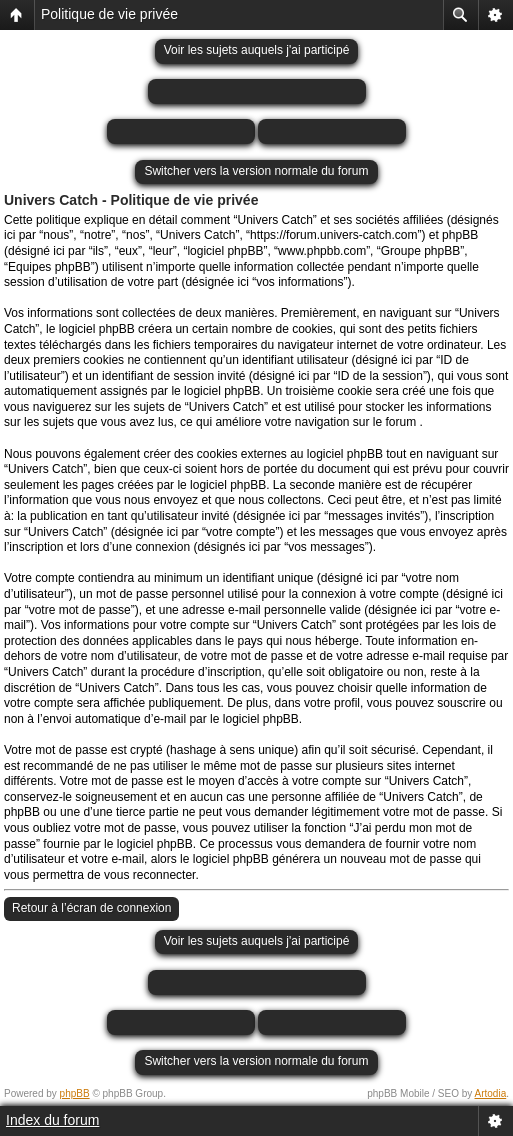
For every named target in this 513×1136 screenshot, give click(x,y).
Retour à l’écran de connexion (91, 908)
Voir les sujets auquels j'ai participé (257, 50)
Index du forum (52, 1120)
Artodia (491, 1093)
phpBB (75, 1093)
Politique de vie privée (109, 14)
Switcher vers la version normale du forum (256, 171)
